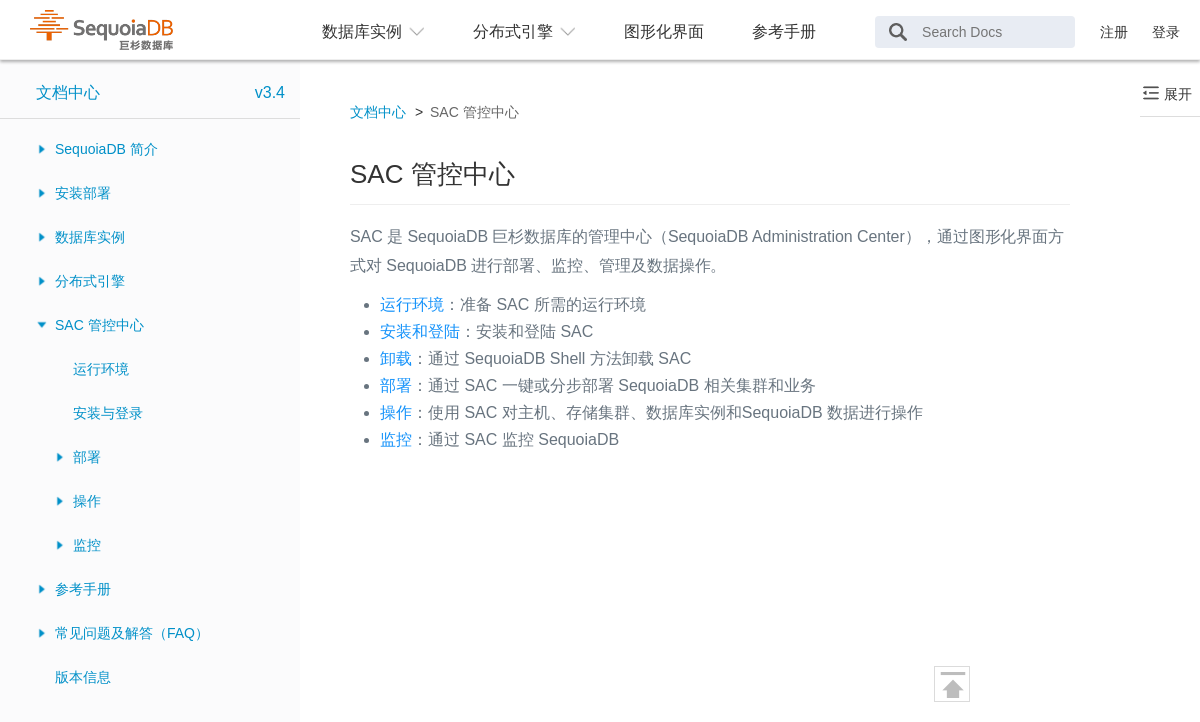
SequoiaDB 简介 (106, 149)
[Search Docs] (975, 32)
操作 (87, 501)
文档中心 (68, 92)
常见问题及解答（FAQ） (132, 633)
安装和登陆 (420, 331)
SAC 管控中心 (99, 325)
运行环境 (101, 369)
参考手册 (784, 31)
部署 (87, 457)
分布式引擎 (90, 281)
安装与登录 (108, 413)
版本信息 (83, 677)
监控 (87, 545)
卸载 (396, 358)
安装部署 (83, 193)
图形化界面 (664, 31)
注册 (1114, 32)
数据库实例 (90, 237)
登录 (1166, 32)
